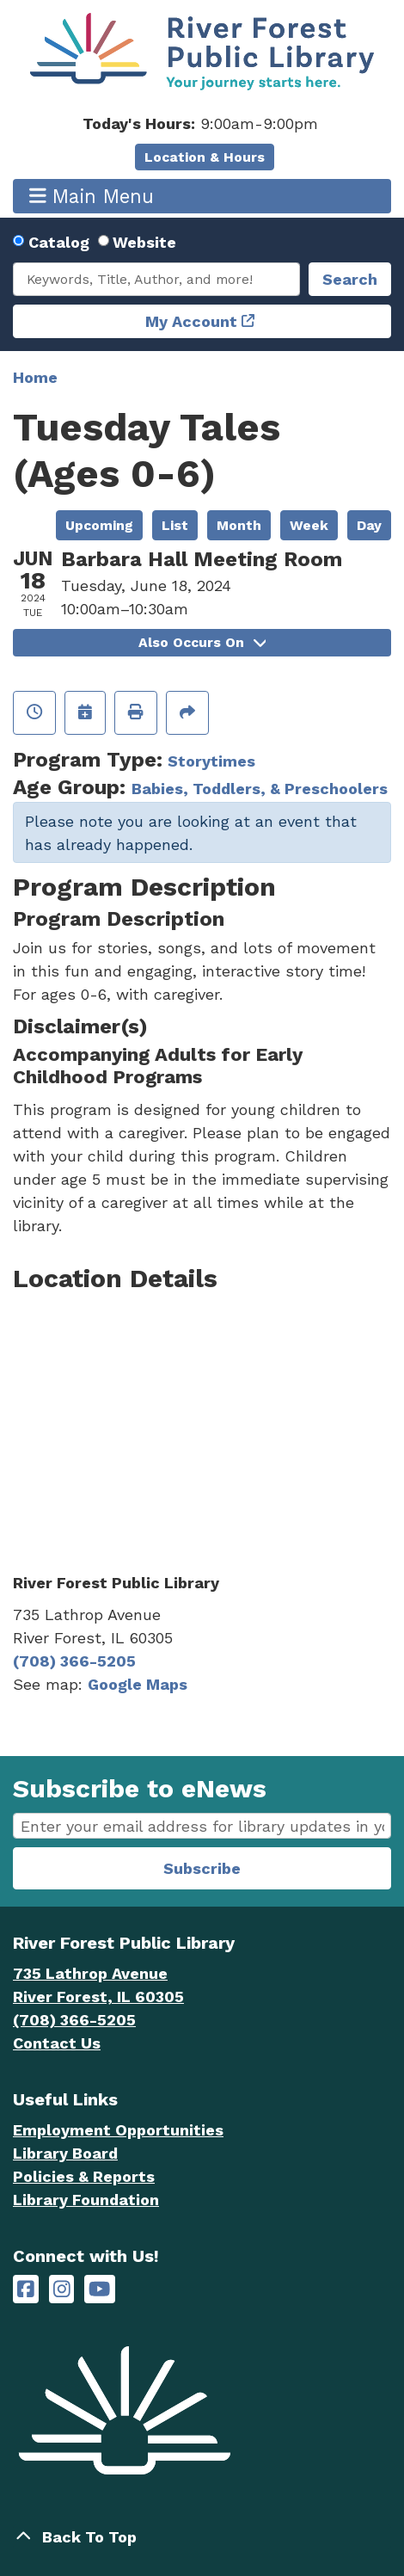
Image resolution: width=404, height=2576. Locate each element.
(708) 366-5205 (74, 1661)
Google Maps (137, 1684)
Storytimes (211, 761)
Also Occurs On (202, 642)
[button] (200, 123)
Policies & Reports (84, 2176)
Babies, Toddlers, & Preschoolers (260, 789)
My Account (191, 321)
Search (349, 279)
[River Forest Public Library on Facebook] (26, 2289)
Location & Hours (204, 157)
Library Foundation (86, 2200)
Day (369, 525)
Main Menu (92, 195)
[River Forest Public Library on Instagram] (62, 2289)
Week (309, 525)
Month (239, 525)
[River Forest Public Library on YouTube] (99, 2289)
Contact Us (57, 2043)
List (175, 525)
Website (144, 242)
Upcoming (99, 525)
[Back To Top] (202, 2536)
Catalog (58, 242)
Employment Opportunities (118, 2130)
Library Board (65, 2153)
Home (35, 377)
